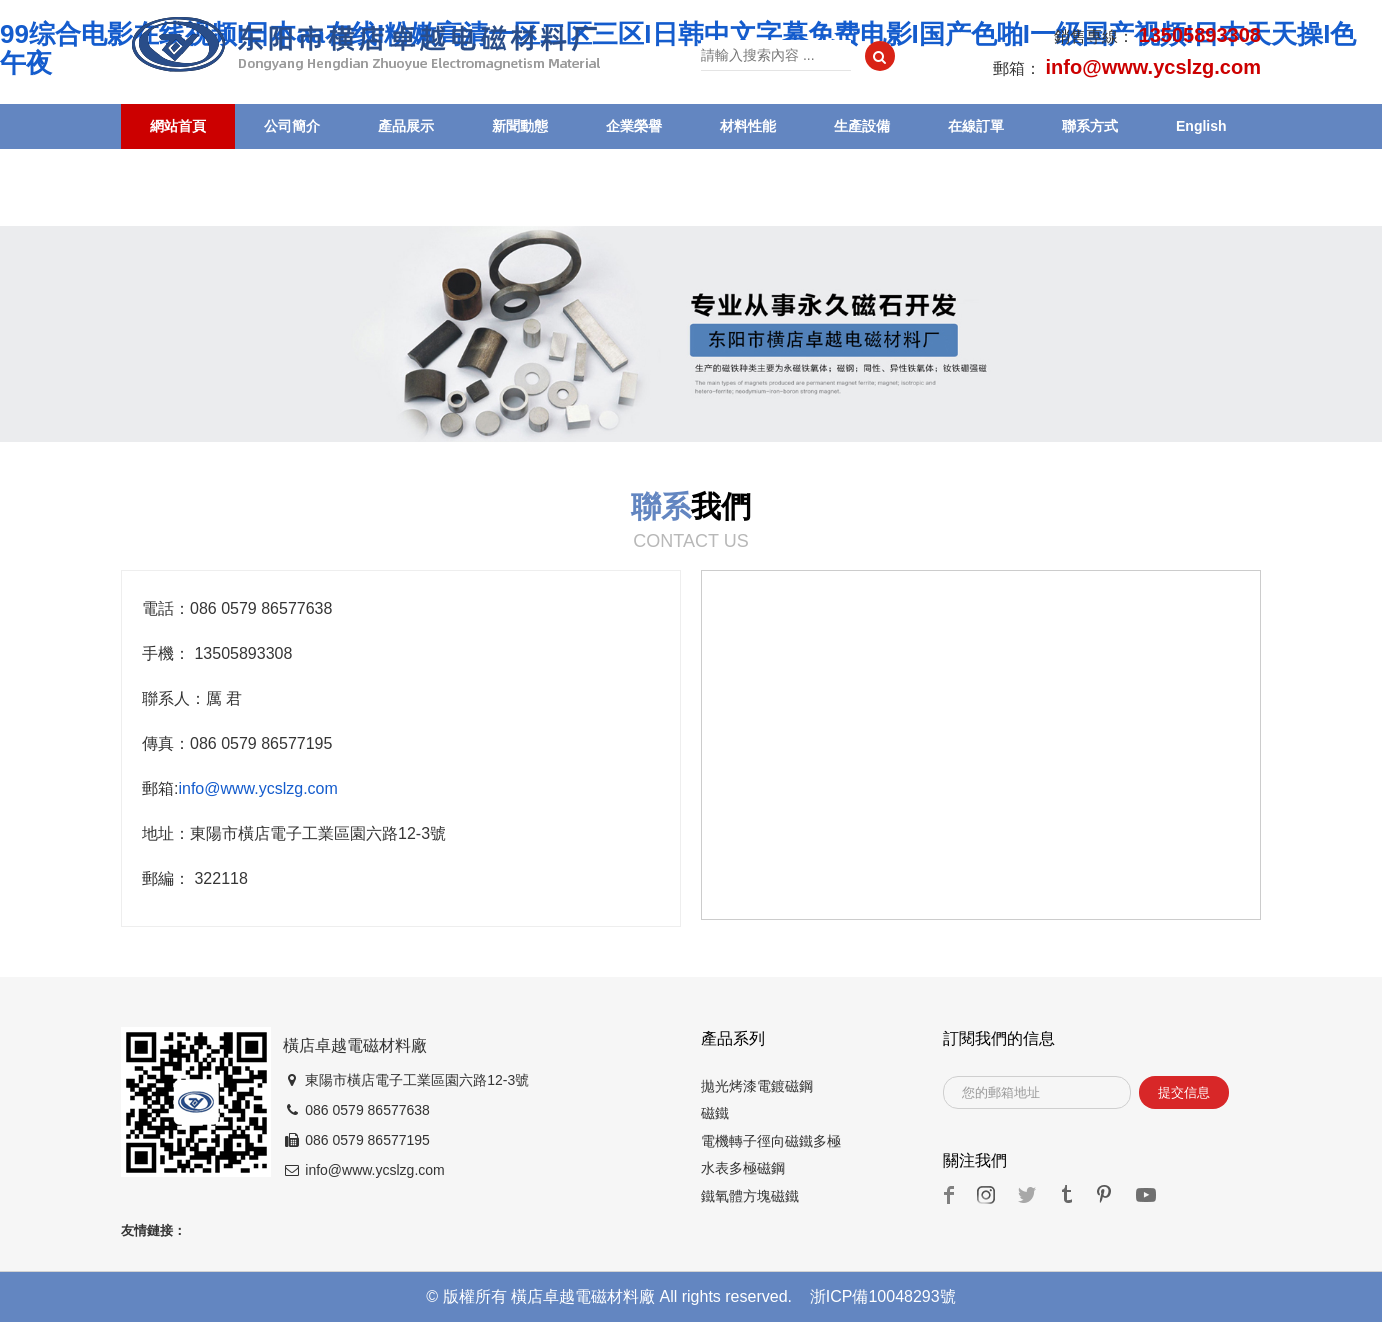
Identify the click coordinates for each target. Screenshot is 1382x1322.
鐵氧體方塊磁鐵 (750, 1196)
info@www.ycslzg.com (257, 788)
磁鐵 (715, 1113)
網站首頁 (178, 126)
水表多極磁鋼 (743, 1168)
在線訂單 (976, 126)
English (1201, 126)
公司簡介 (292, 126)
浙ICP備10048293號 (883, 1296)
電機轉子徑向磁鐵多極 (771, 1141)
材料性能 (748, 126)
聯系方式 (1090, 126)
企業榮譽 (634, 126)
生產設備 (862, 126)
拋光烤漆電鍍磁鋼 (757, 1086)
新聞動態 (520, 126)
